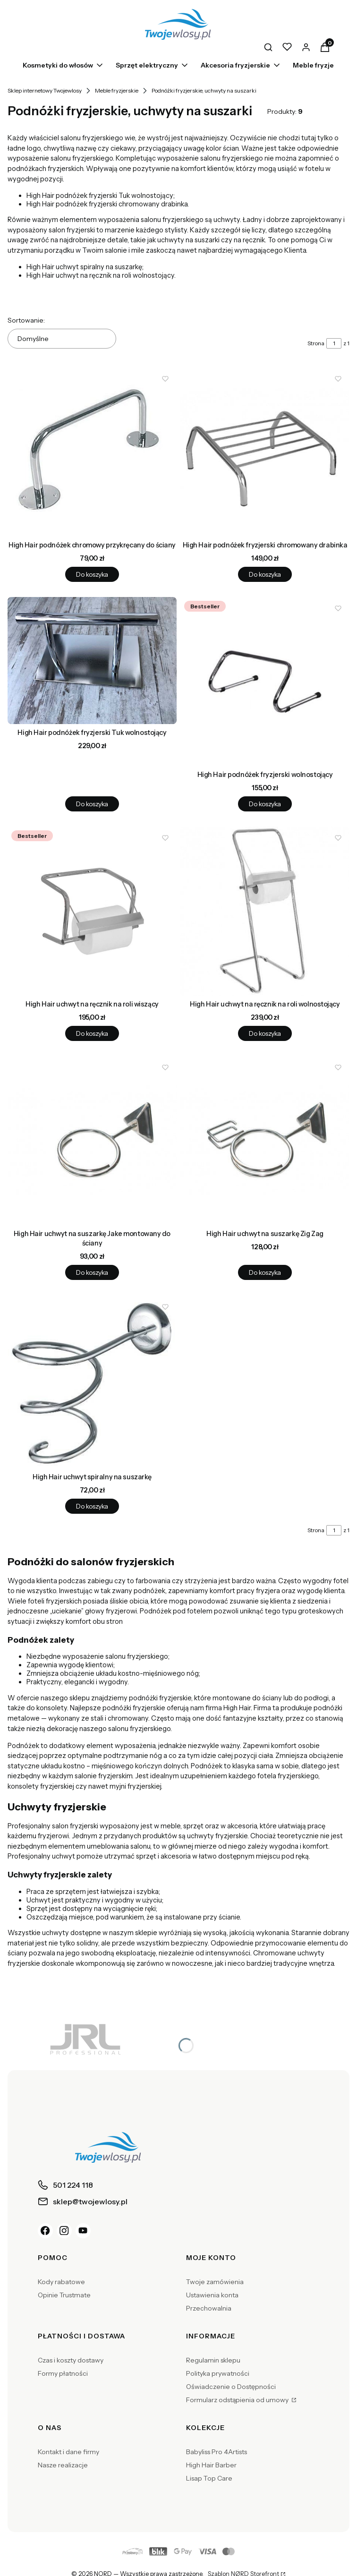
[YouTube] (83, 2230)
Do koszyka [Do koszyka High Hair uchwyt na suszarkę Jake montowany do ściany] (92, 1273)
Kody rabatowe (61, 2281)
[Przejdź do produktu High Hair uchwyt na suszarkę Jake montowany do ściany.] (92, 1140)
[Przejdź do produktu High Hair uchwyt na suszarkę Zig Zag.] (264, 1140)
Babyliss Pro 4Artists (216, 2452)
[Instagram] (64, 2230)
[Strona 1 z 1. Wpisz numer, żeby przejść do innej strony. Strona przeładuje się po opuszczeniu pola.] (333, 343)
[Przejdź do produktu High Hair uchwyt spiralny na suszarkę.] (92, 1382)
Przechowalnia (208, 2308)
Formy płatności (63, 2373)
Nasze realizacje (63, 2465)
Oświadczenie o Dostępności (231, 2386)
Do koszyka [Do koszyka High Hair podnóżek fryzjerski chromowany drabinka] (264, 574)
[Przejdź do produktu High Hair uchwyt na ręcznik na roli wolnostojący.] (264, 911)
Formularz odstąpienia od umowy (238, 2400)
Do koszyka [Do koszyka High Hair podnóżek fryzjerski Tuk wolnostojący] (92, 804)
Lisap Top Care (209, 2478)
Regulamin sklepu (213, 2360)
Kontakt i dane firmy (68, 2452)
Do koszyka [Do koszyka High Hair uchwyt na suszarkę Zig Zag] (264, 1273)
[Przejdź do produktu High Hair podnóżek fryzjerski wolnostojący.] (264, 681)
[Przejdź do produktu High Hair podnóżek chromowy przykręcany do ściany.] (92, 452)
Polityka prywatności (217, 2373)
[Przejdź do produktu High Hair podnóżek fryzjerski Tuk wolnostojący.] (92, 660)
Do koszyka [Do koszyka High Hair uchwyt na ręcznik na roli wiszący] (92, 1033)
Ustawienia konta (212, 2295)
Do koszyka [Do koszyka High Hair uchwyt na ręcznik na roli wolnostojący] (264, 1033)
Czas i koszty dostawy (70, 2360)
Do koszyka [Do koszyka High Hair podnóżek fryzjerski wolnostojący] (264, 804)
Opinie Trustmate (64, 2295)
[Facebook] (45, 2230)
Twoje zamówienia (215, 2281)
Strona (315, 343)
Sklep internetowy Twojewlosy (45, 90)
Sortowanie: (26, 320)
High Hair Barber (211, 2465)
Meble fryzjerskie (116, 90)
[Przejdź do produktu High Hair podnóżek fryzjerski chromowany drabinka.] (264, 452)
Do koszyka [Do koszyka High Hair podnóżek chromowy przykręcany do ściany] (92, 574)
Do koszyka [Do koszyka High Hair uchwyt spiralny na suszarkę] (92, 1506)
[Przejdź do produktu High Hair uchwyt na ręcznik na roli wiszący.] (92, 911)
